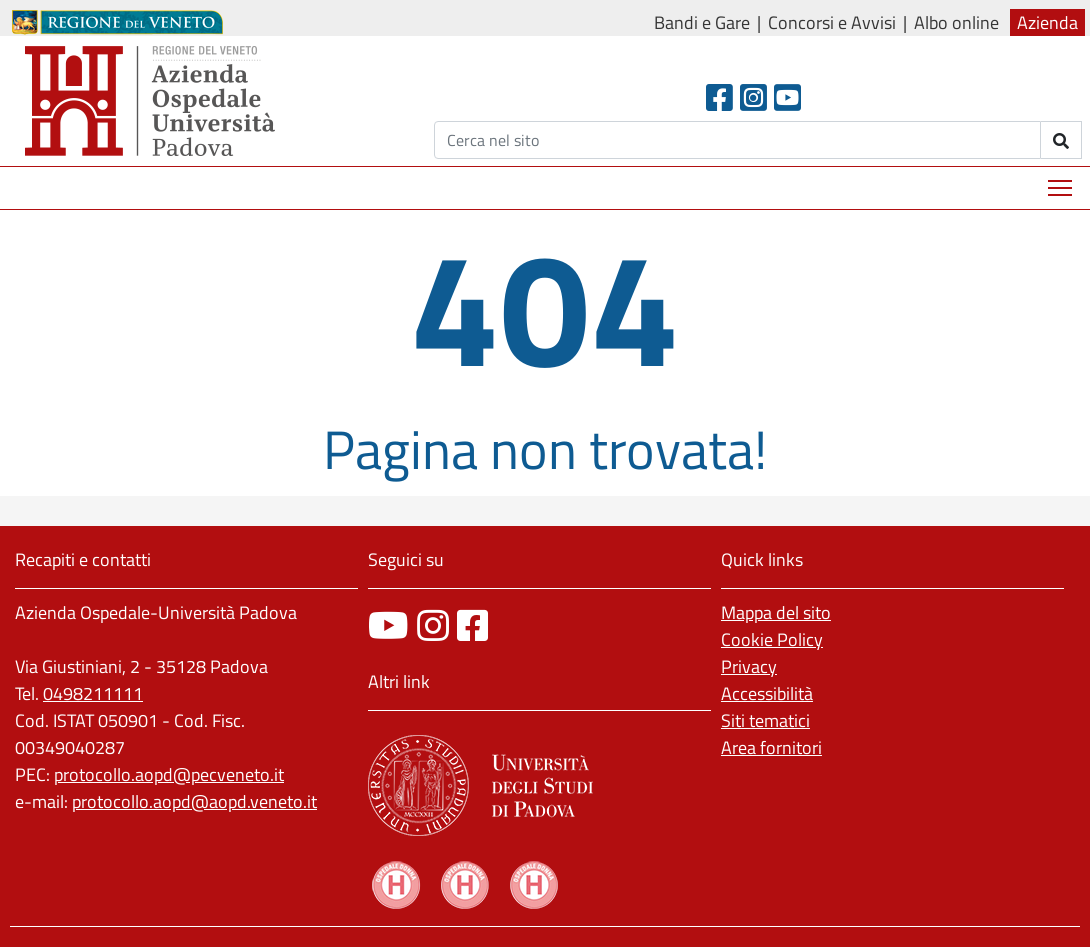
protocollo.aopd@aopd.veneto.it (194, 801)
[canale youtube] (388, 625)
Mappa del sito (776, 612)
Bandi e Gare (702, 22)
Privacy (749, 666)
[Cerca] (737, 140)
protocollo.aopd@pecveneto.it (169, 774)
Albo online (956, 22)
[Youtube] (787, 97)
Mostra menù (1061, 180)
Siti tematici (765, 720)
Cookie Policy (772, 639)
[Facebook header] (719, 97)
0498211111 (93, 693)
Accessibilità (767, 693)
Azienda (1047, 22)
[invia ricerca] (1061, 140)
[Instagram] (753, 97)
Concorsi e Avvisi (832, 22)
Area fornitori (771, 747)
